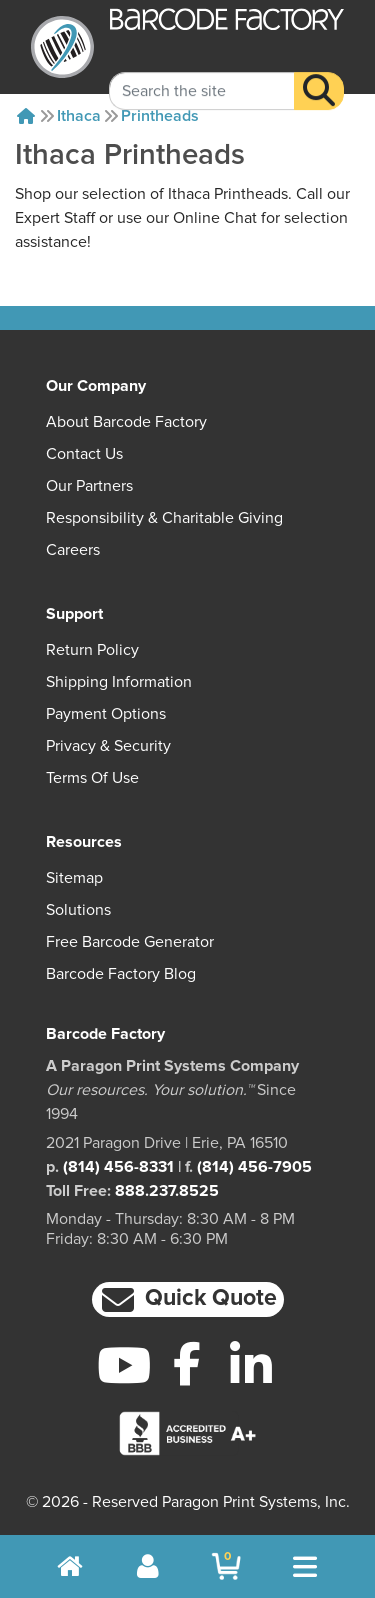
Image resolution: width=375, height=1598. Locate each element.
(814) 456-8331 (118, 1167)
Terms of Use (92, 778)
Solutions (78, 910)
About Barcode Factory (126, 422)
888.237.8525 (167, 1191)
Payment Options (106, 714)
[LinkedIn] (250, 1365)
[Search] (319, 75)
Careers (73, 550)
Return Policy (92, 650)
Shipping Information (119, 682)
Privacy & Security (108, 746)
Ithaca (79, 116)
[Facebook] (187, 1363)
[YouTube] (124, 1365)
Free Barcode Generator (130, 942)
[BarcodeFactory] (62, 47)
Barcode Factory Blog (121, 974)
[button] (188, 1299)
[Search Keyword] (202, 75)
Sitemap (74, 878)
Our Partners (89, 486)
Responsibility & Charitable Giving (164, 518)
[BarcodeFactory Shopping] (226, 1566)
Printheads (160, 116)
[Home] (26, 116)
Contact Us (84, 454)
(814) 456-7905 (254, 1167)
